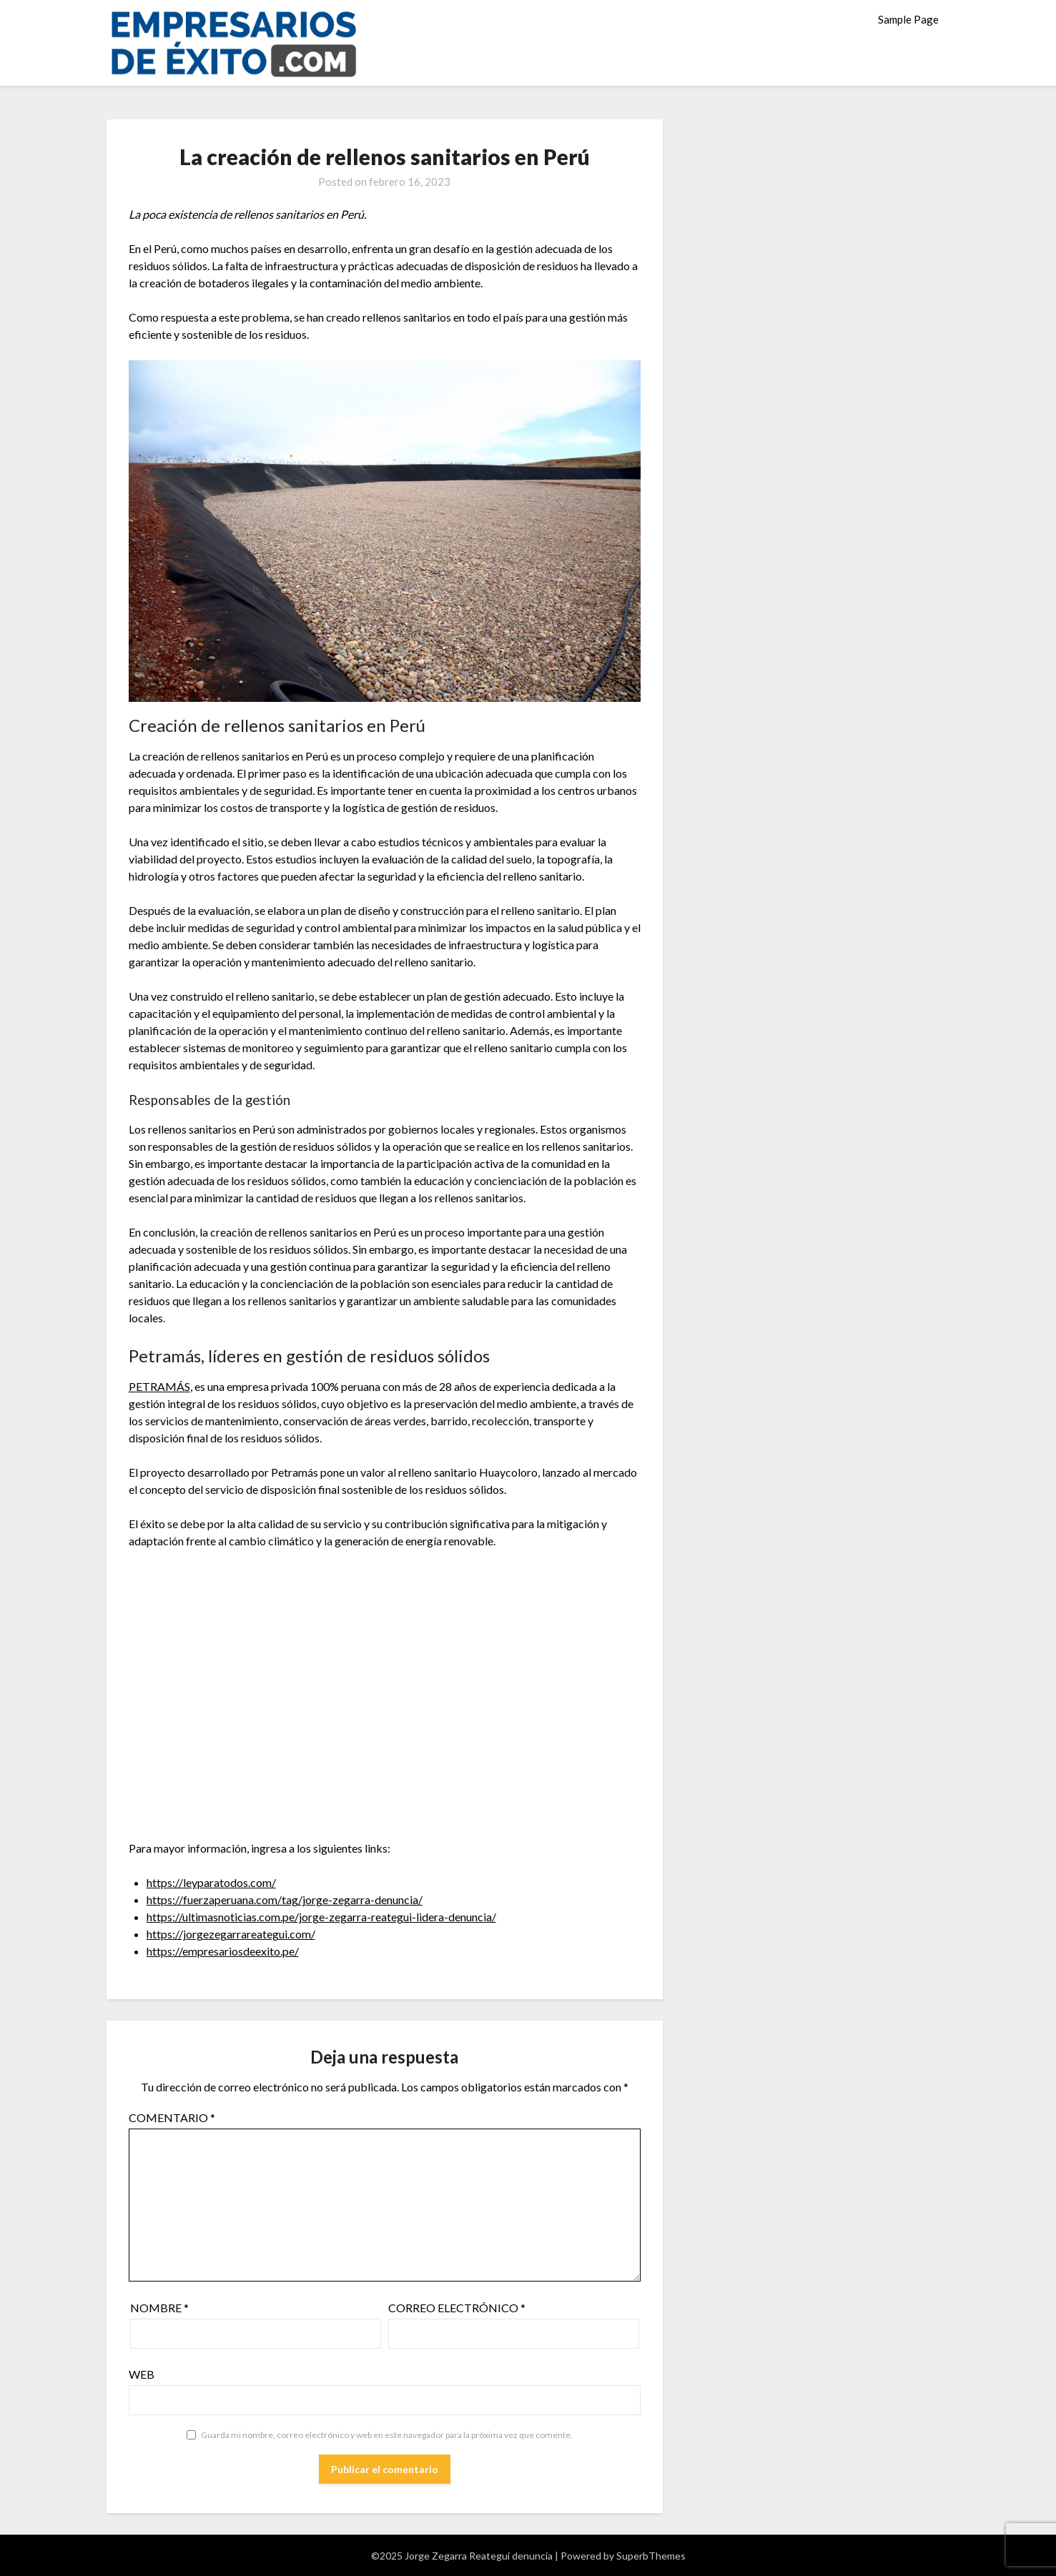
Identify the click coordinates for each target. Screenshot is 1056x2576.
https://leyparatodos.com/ (211, 1882)
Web (141, 2374)
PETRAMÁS (159, 1386)
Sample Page (908, 19)
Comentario (172, 2117)
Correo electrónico (456, 2307)
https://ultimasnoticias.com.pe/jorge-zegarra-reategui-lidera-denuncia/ (321, 1916)
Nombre (159, 2307)
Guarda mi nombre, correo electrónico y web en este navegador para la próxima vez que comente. (387, 2434)
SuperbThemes (651, 2556)
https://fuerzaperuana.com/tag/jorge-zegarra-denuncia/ (285, 1899)
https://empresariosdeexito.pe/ (223, 1951)
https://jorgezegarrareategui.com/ (231, 1934)
